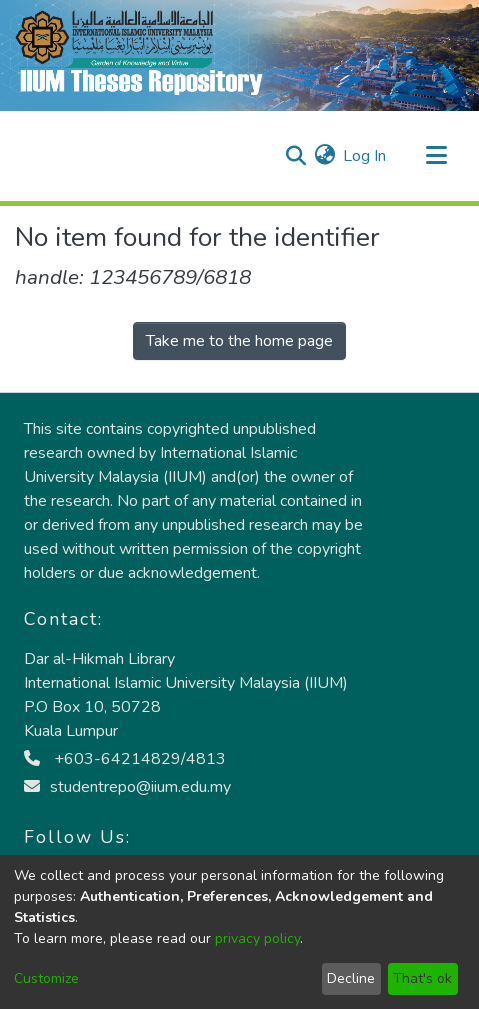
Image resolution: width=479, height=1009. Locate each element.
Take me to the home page (239, 341)
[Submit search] (295, 156)
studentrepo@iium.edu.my (127, 787)
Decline (351, 978)
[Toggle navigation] (436, 156)
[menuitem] (324, 156)
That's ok (422, 978)
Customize (46, 978)
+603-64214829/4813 (125, 759)
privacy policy (257, 938)
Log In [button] (365, 156)
